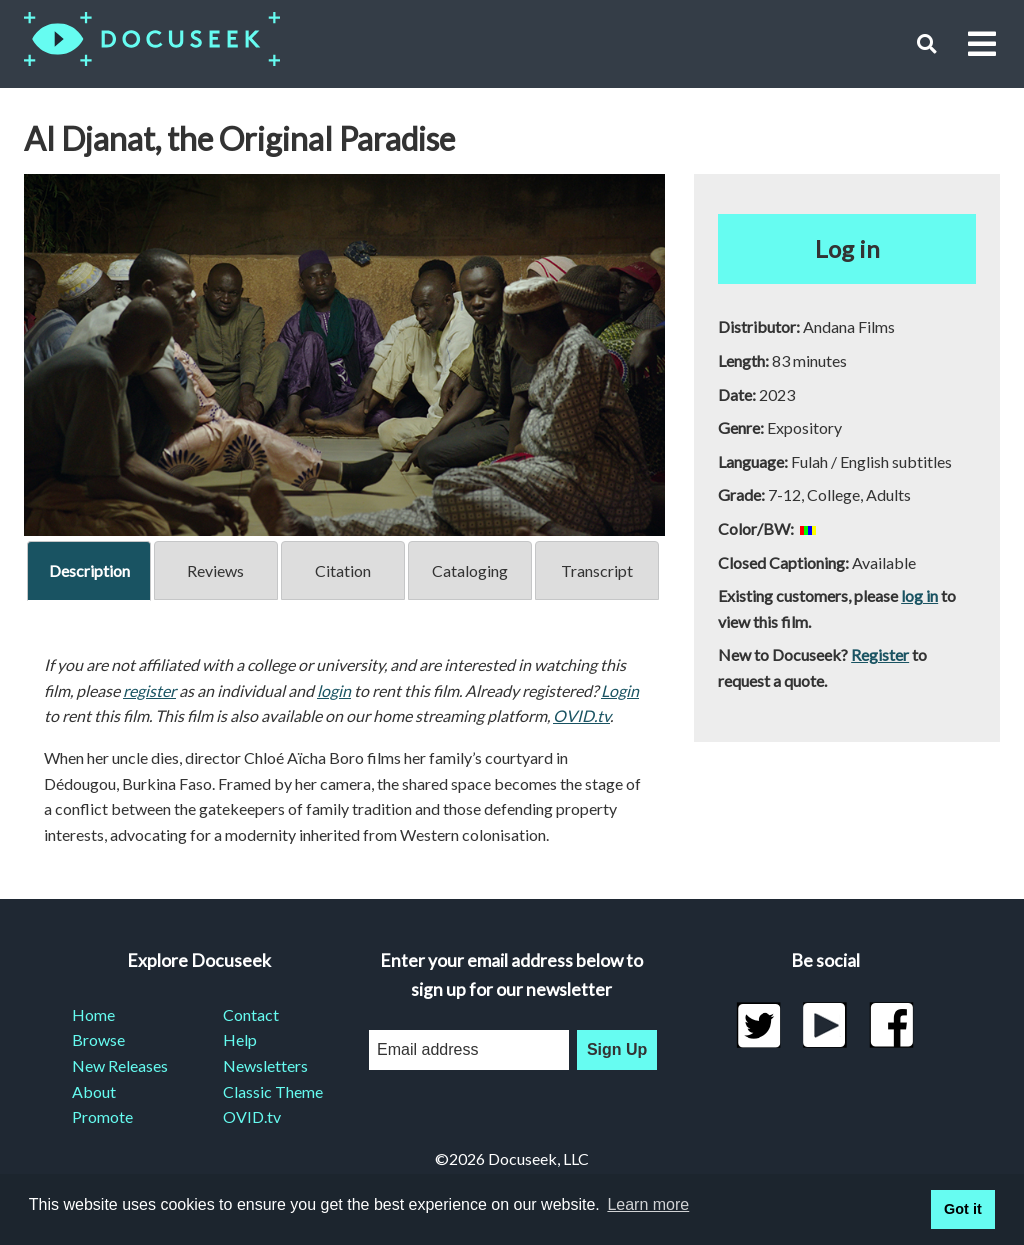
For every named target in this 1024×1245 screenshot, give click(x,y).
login (334, 690)
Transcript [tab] (597, 570)
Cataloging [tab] (470, 570)
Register (880, 654)
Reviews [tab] (215, 570)
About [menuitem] (94, 1091)
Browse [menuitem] (98, 1039)
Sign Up (617, 1049)
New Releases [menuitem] (120, 1065)
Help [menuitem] (240, 1039)
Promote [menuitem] (102, 1116)
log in (919, 595)
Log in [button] (847, 248)
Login (620, 690)
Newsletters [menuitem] (265, 1065)
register (149, 690)
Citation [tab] (343, 570)
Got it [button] (963, 1209)
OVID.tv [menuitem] (252, 1116)
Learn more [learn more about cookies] (648, 1204)
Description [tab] (89, 570)
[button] (926, 43)
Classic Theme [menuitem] (273, 1091)
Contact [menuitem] (251, 1014)
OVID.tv (581, 715)
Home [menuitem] (93, 1014)
